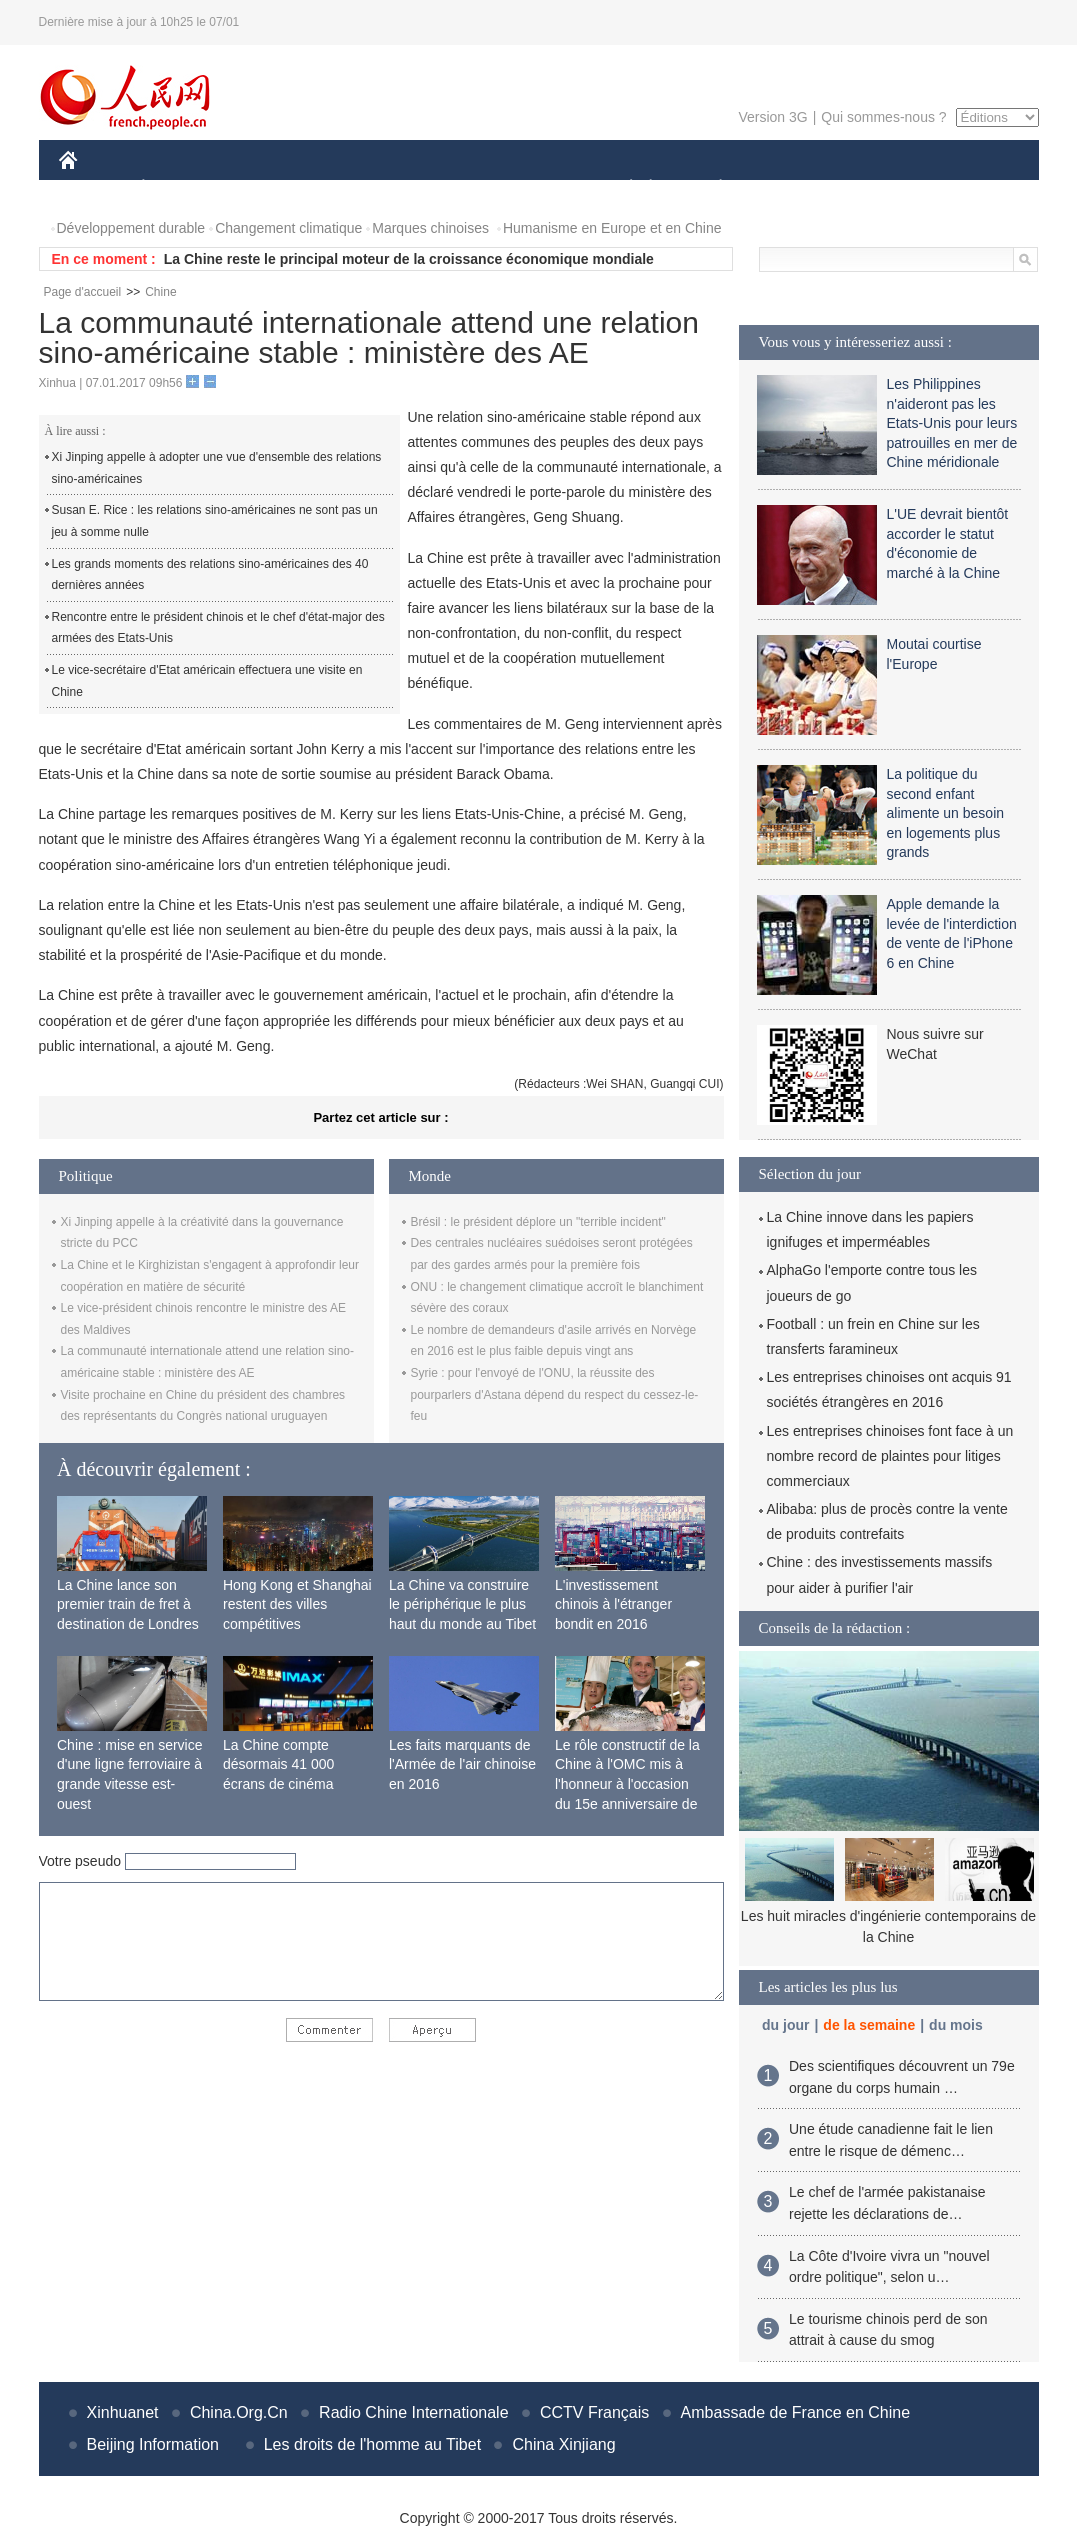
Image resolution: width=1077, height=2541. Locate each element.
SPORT (790, 188)
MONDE (271, 188)
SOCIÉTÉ (622, 188)
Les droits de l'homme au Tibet (372, 2444)
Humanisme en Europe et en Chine (612, 228)
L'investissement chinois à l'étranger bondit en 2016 (613, 1604)
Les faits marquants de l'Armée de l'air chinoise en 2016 (462, 1764)
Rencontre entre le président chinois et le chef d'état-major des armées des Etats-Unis (218, 628)
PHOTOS (967, 188)
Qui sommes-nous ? (883, 117)
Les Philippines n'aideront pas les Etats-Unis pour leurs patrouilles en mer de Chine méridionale (952, 423)
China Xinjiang (563, 2444)
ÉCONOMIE (179, 188)
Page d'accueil (83, 292)
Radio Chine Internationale (413, 2412)
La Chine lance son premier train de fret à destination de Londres (128, 1604)
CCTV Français (594, 2412)
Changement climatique (288, 228)
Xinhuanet (123, 2412)
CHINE (93, 188)
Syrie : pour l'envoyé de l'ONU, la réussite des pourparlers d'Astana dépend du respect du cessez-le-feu (555, 1394)
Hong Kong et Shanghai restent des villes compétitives (297, 1604)
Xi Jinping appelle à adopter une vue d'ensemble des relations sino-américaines (217, 468)
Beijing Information (153, 2444)
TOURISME (876, 188)
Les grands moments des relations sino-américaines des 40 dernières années (210, 575)
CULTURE (533, 188)
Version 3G (772, 117)
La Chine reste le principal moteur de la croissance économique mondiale (409, 259)
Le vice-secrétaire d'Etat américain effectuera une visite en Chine (207, 681)
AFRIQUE (355, 188)
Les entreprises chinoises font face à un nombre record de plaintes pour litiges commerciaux (890, 1456)
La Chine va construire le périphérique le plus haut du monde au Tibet (462, 1604)
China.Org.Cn (239, 2412)
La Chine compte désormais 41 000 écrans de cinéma (278, 1764)
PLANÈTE (710, 188)
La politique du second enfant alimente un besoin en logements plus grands (946, 813)
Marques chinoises (430, 228)
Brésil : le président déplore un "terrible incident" (538, 1222)
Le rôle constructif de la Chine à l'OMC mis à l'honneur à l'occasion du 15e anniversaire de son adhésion (627, 1784)
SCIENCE (443, 188)
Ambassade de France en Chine (795, 2412)
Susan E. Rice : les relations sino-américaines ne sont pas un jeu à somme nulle (215, 521)
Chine (160, 292)
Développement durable (131, 228)
